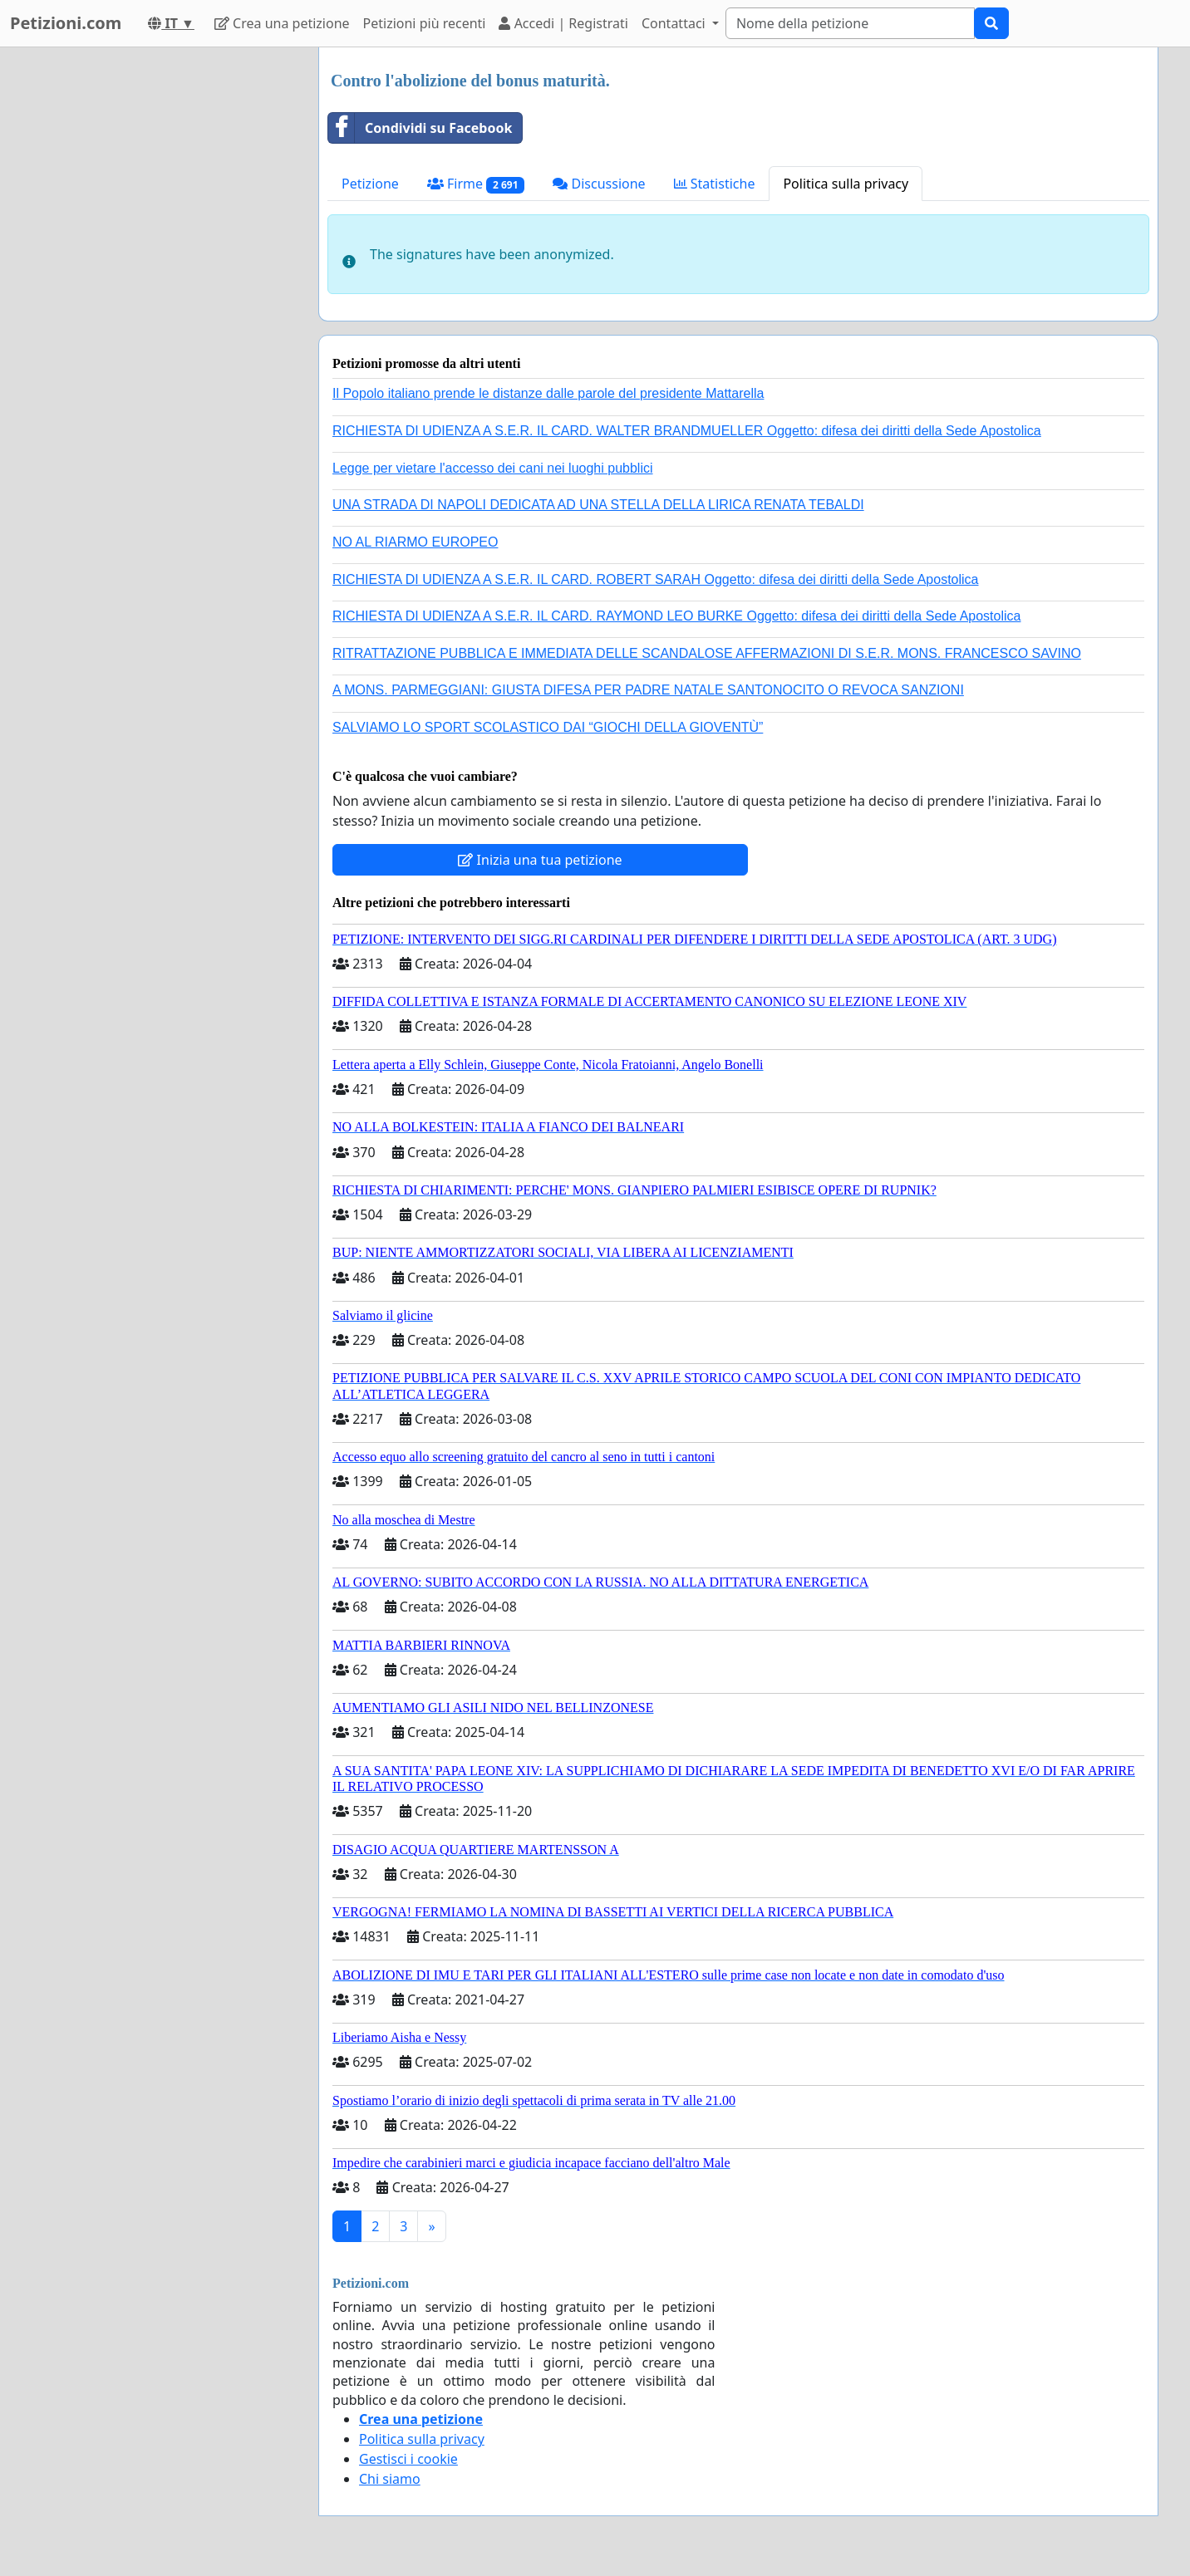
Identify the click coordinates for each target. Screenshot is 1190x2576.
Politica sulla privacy (845, 183)
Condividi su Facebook (420, 128)
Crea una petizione (282, 23)
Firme (476, 184)
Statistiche (714, 183)
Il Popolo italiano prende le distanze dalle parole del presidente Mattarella (548, 393)
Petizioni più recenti (424, 23)
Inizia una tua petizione (540, 860)
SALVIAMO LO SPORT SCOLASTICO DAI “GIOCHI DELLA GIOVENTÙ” (547, 727)
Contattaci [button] (675, 23)
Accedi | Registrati (563, 23)
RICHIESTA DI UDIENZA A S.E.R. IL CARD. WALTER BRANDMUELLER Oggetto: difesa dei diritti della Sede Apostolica (686, 431)
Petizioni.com (65, 23)
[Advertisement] (156, 296)
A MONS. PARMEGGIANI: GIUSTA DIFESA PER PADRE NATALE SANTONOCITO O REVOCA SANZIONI (648, 690)
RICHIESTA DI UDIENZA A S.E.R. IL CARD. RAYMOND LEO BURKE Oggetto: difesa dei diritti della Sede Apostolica (676, 616)
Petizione (370, 183)
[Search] (850, 23)
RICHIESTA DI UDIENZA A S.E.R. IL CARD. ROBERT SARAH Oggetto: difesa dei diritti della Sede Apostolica (655, 579)
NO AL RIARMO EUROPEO (415, 542)
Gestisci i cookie (408, 2459)
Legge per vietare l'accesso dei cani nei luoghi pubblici (492, 468)
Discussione (599, 183)
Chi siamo (389, 2479)
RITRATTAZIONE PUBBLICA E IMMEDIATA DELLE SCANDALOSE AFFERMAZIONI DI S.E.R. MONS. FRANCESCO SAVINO (706, 653)
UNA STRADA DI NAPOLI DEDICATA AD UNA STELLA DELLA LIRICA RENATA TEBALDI (598, 505)
